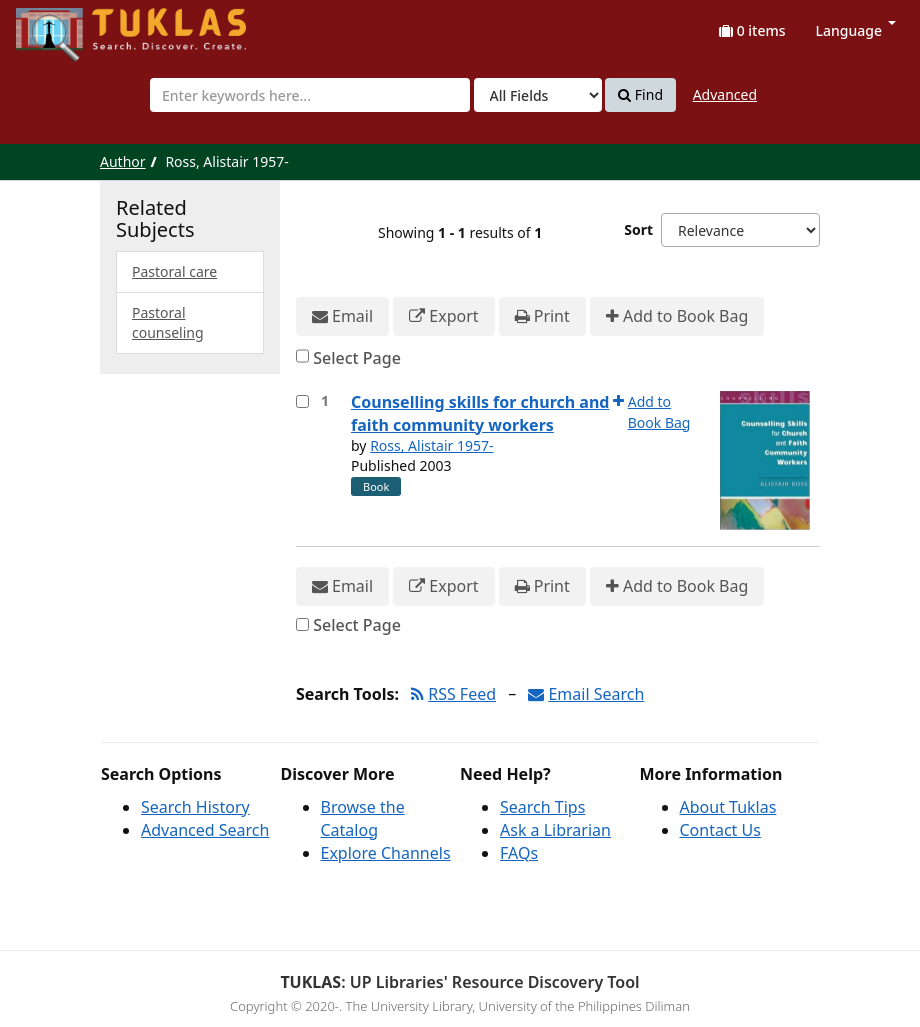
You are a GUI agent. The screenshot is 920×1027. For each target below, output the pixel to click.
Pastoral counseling (168, 322)
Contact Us (720, 830)
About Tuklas (728, 807)
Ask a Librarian (555, 830)
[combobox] (310, 95)
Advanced (725, 94)
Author (123, 161)
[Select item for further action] (302, 401)
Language (856, 30)
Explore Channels (386, 853)
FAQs (519, 853)
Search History (195, 807)
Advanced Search (205, 830)
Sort (638, 229)
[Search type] (538, 95)
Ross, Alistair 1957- (431, 445)
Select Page (357, 358)
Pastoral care (174, 271)
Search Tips (542, 807)
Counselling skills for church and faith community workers (480, 413)
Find (640, 95)
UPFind (65, 25)
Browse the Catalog (363, 818)
